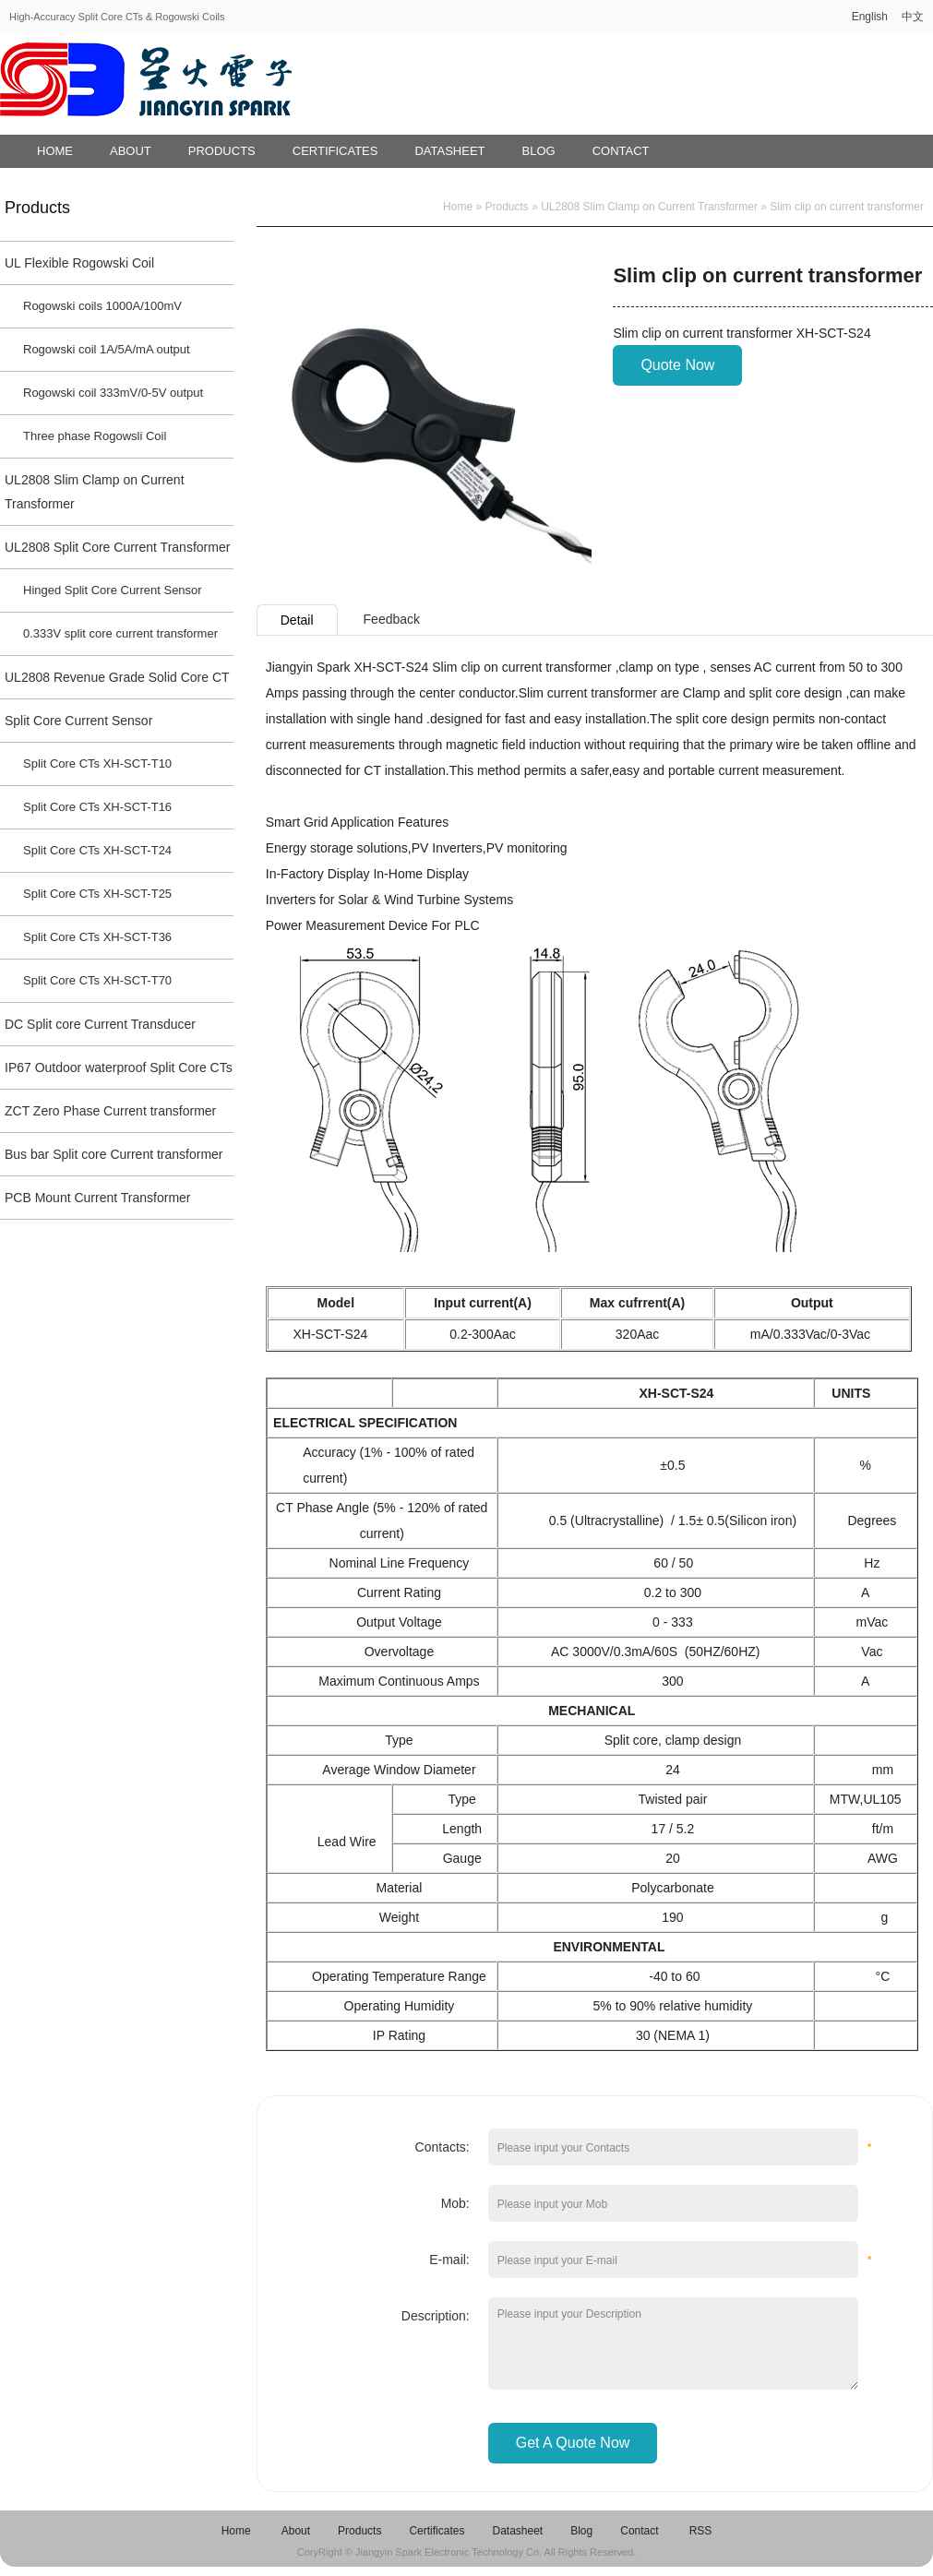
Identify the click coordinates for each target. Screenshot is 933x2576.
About (130, 151)
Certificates (335, 151)
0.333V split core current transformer (120, 633)
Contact (621, 151)
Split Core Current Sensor (78, 720)
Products (222, 151)
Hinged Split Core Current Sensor (112, 590)
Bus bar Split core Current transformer (114, 1154)
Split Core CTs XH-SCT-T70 (97, 980)
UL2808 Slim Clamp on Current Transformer (95, 491)
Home (55, 151)
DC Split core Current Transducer (100, 1024)
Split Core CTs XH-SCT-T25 (97, 893)
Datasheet (449, 151)
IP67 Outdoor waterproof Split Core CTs (119, 1067)
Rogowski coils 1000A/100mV (102, 306)
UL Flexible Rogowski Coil (79, 263)
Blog (539, 151)
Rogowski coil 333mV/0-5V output (113, 393)
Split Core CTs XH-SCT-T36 (97, 937)
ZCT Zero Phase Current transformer (110, 1110)
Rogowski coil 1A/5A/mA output (106, 349)
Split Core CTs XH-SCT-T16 (97, 807)
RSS (700, 2530)
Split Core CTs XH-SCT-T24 (97, 850)
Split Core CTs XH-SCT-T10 (97, 763)
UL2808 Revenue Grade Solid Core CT (117, 677)
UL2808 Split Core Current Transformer (117, 547)
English (870, 16)
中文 (913, 16)
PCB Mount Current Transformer (98, 1197)
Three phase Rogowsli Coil (94, 436)
